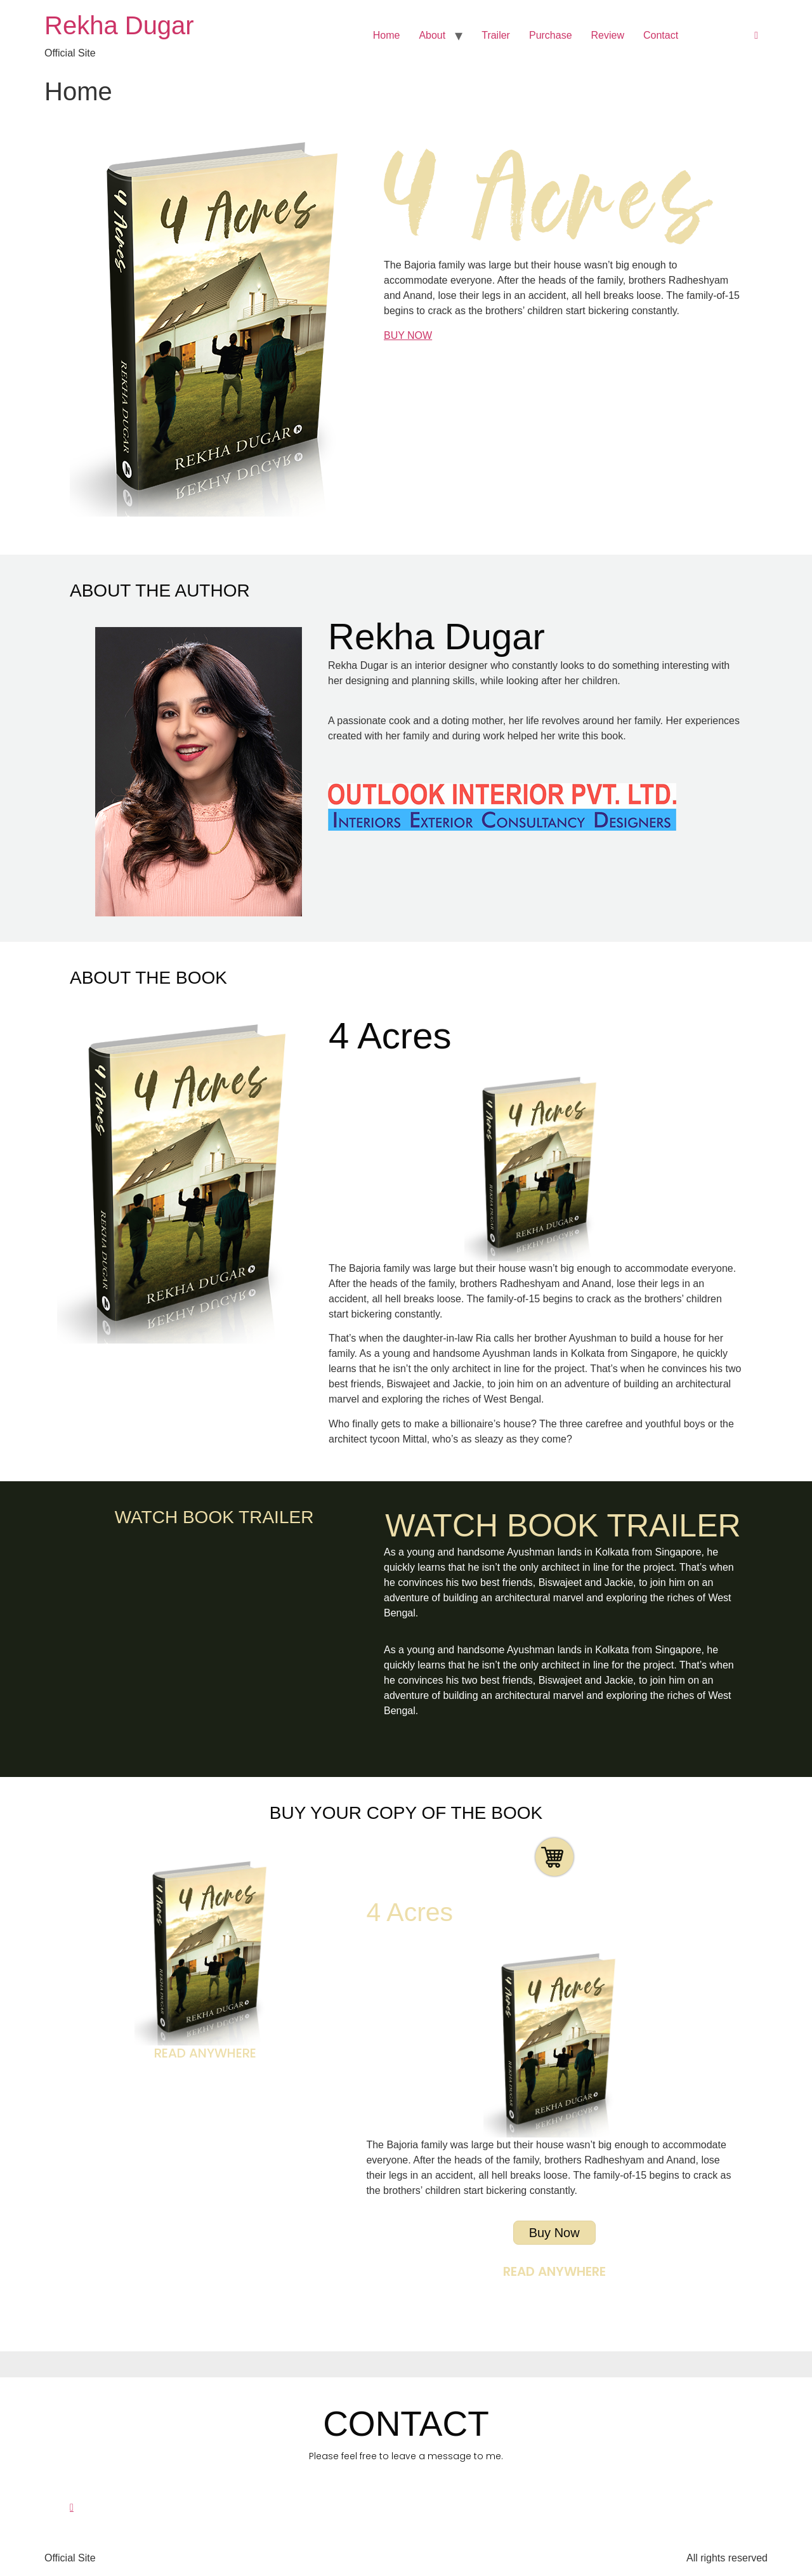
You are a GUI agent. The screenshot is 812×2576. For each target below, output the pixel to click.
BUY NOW (408, 335)
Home (386, 35)
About (432, 35)
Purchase (550, 35)
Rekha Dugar (119, 25)
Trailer (495, 35)
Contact (660, 35)
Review (607, 35)
